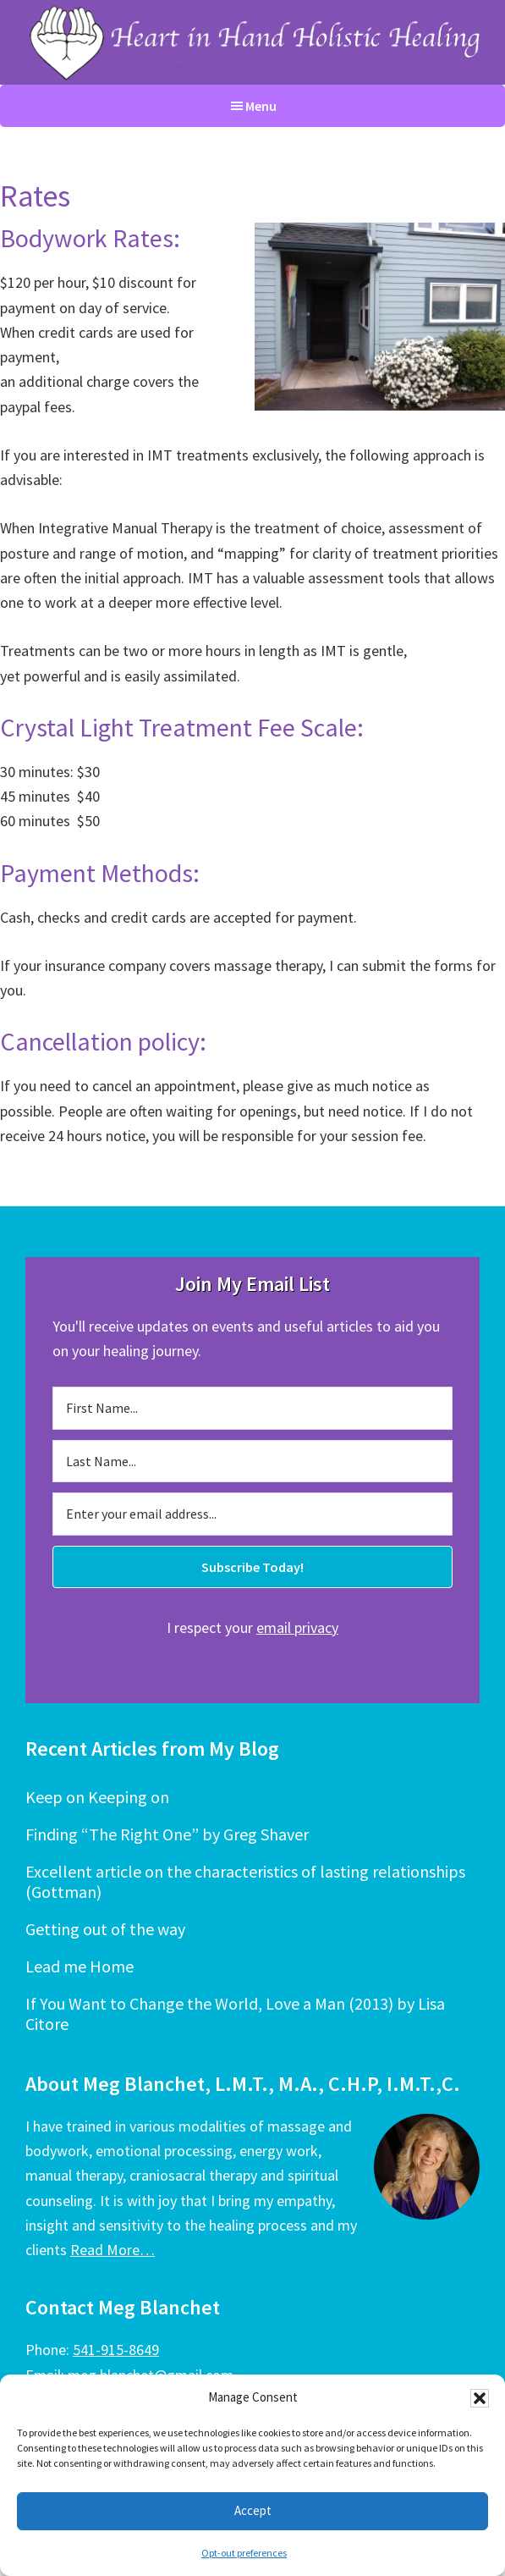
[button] (479, 2398)
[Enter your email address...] (252, 1513)
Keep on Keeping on (97, 1796)
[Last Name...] (252, 1461)
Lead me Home (79, 1966)
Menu (261, 105)
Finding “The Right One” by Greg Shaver (167, 1834)
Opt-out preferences (244, 2552)
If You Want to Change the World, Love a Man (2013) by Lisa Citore (235, 2013)
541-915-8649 (116, 2349)
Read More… (112, 2249)
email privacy (297, 1627)
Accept (253, 2510)
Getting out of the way (105, 1928)
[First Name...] (252, 1408)
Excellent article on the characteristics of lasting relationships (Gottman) (245, 1881)
